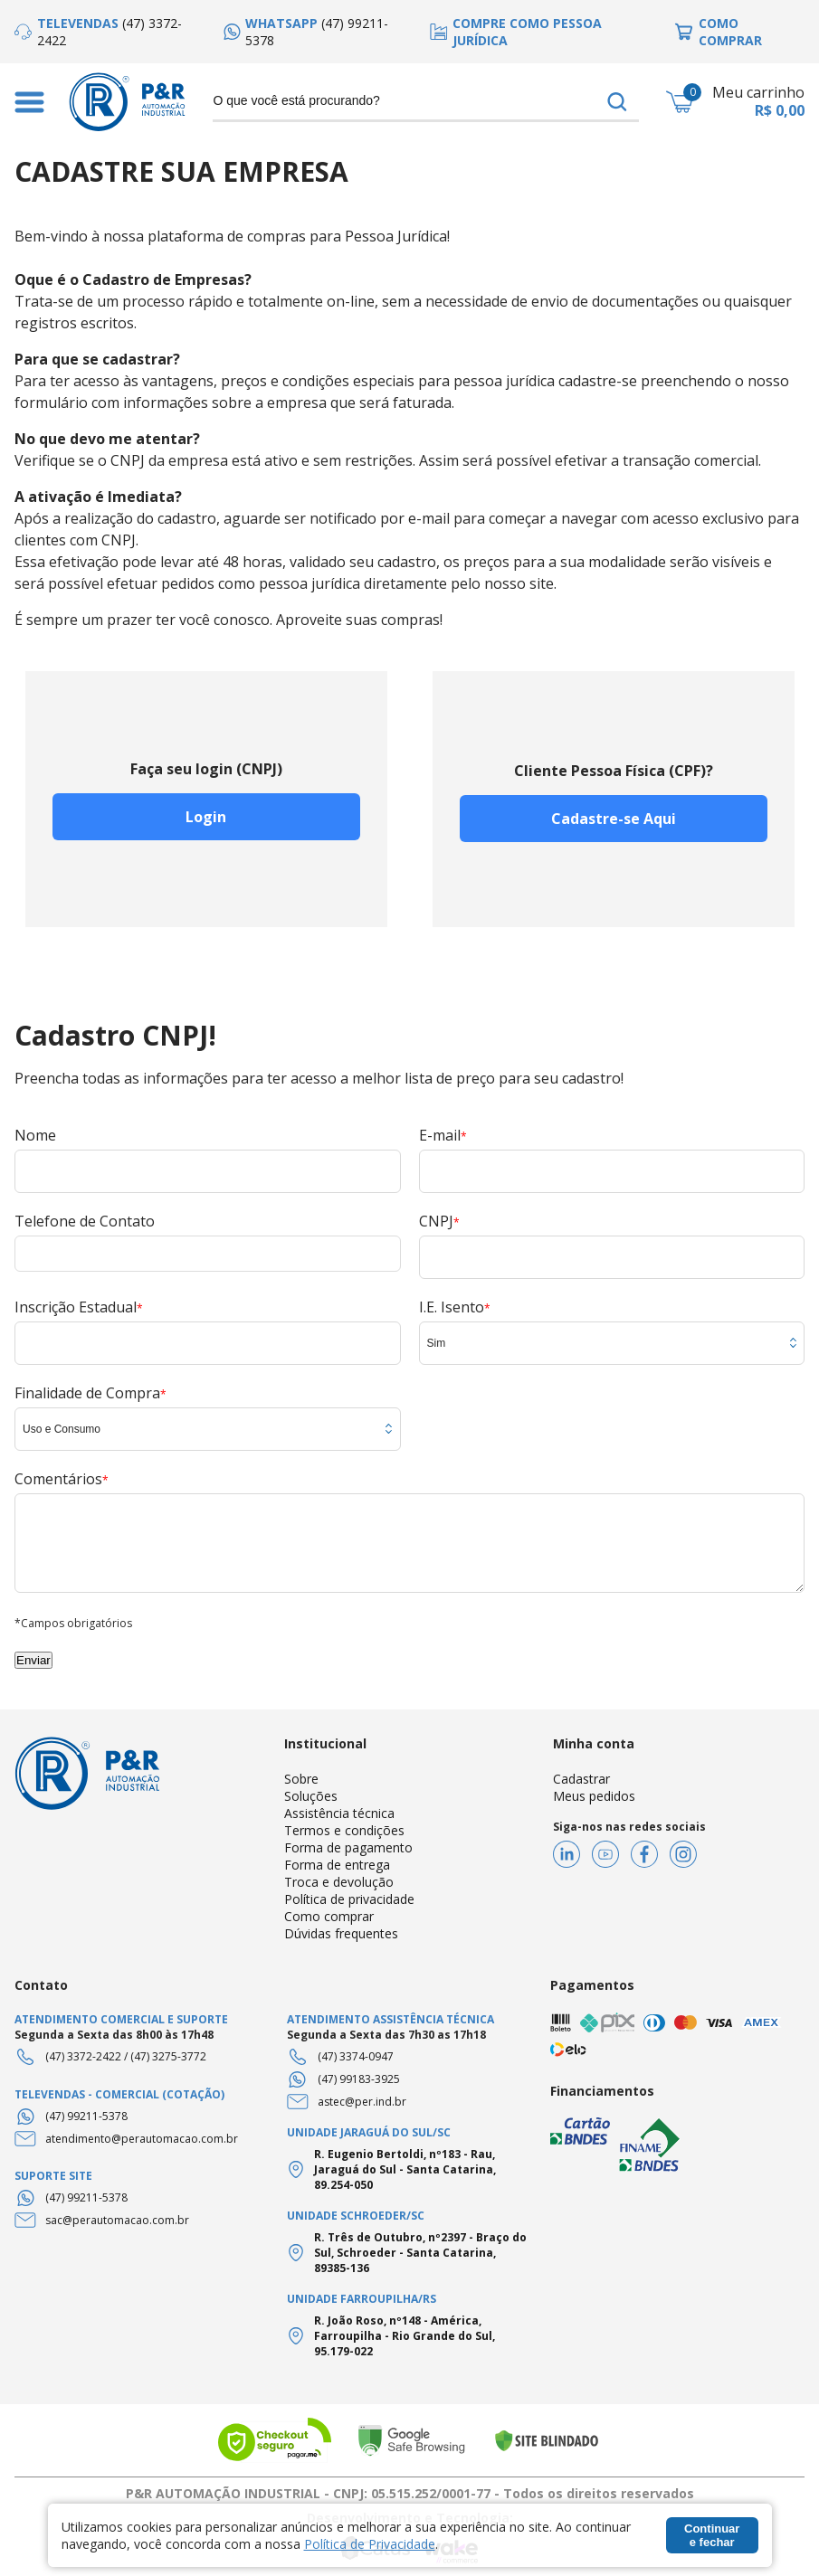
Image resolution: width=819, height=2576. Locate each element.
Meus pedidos (594, 1795)
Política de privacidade (349, 1899)
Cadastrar (581, 1778)
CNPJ (439, 1221)
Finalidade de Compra (90, 1393)
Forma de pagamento (348, 1847)
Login (206, 817)
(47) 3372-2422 (83, 2056)
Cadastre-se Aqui (613, 819)
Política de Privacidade (369, 2543)
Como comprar (329, 1916)
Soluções (311, 1795)
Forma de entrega (337, 1864)
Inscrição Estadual (78, 1307)
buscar (617, 101)
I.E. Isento (454, 1307)
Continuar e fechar (711, 2535)
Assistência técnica (339, 1813)
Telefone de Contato (84, 1221)
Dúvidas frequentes (341, 1933)
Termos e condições (344, 1830)
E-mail (443, 1135)
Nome (35, 1135)
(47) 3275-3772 (168, 2056)
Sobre (301, 1778)
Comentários (61, 1479)
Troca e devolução (339, 1881)
